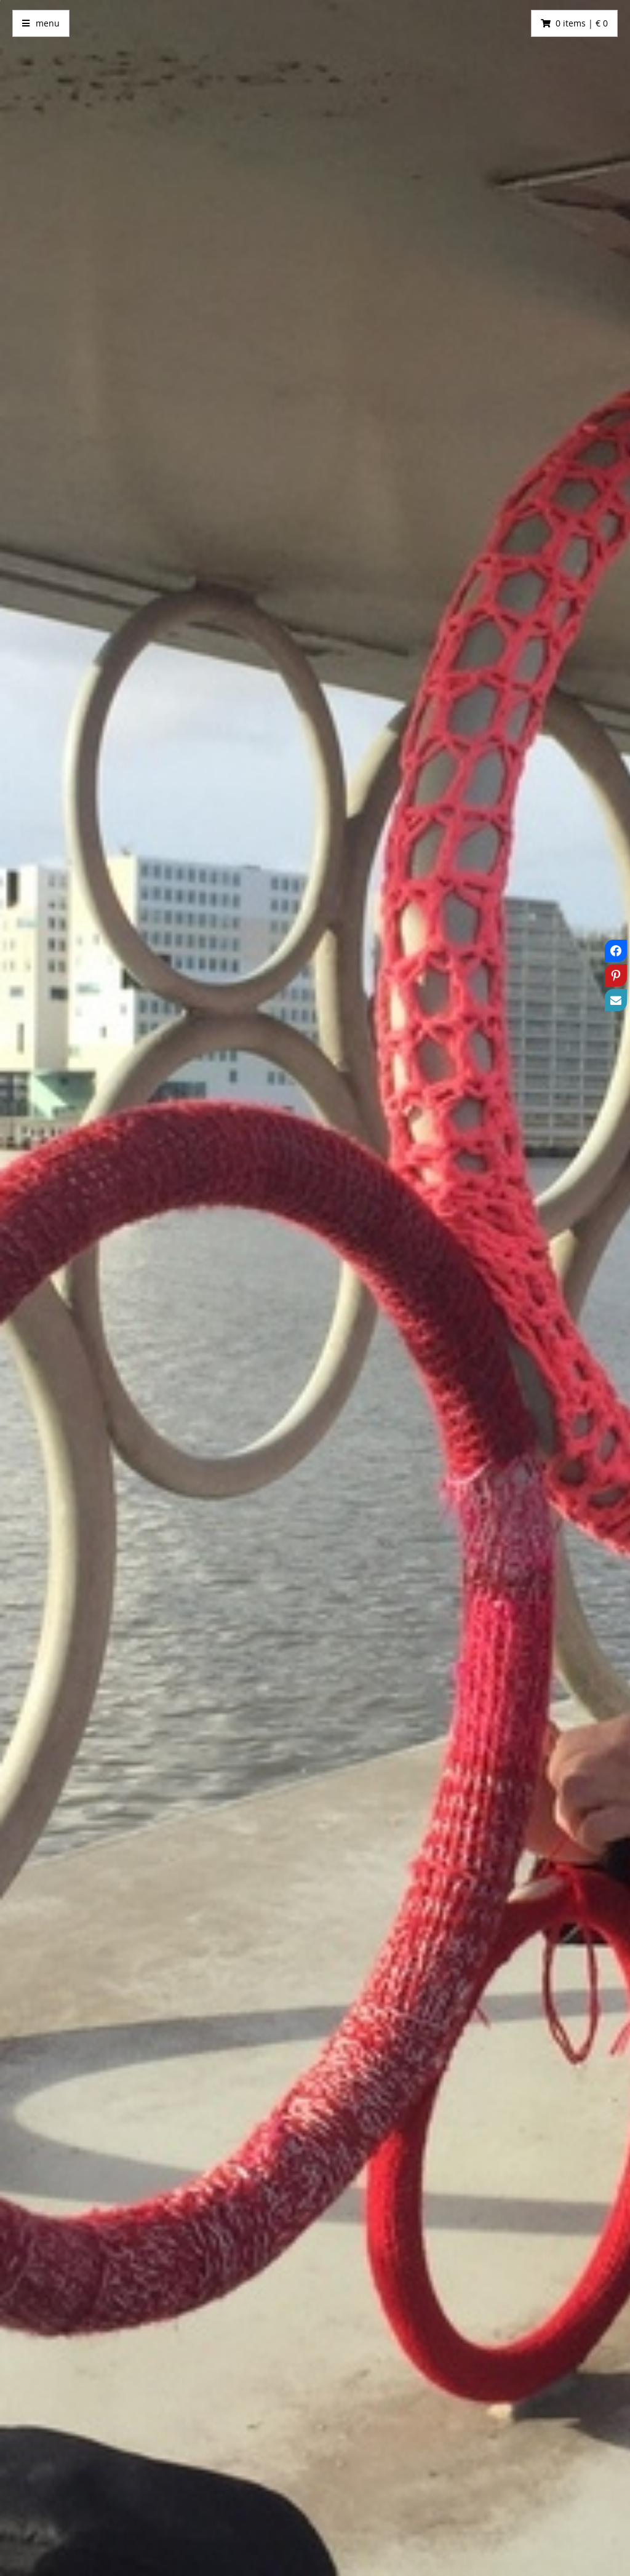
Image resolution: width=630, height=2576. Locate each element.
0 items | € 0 (582, 23)
